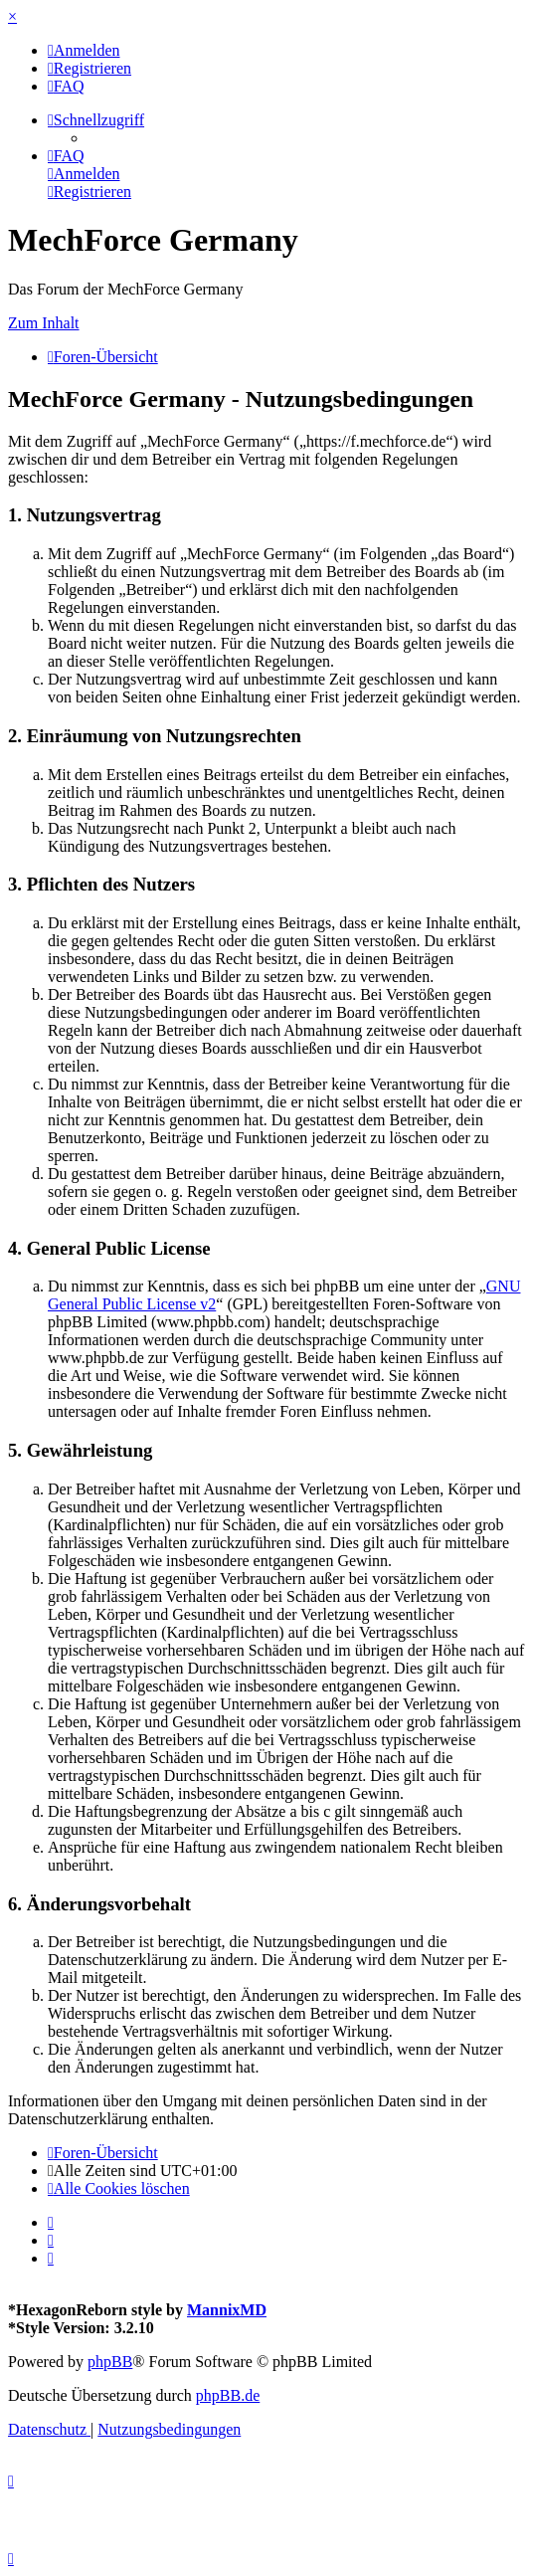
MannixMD (226, 2309)
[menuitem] (84, 50)
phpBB (110, 2361)
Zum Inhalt (44, 322)
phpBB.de (228, 2395)
